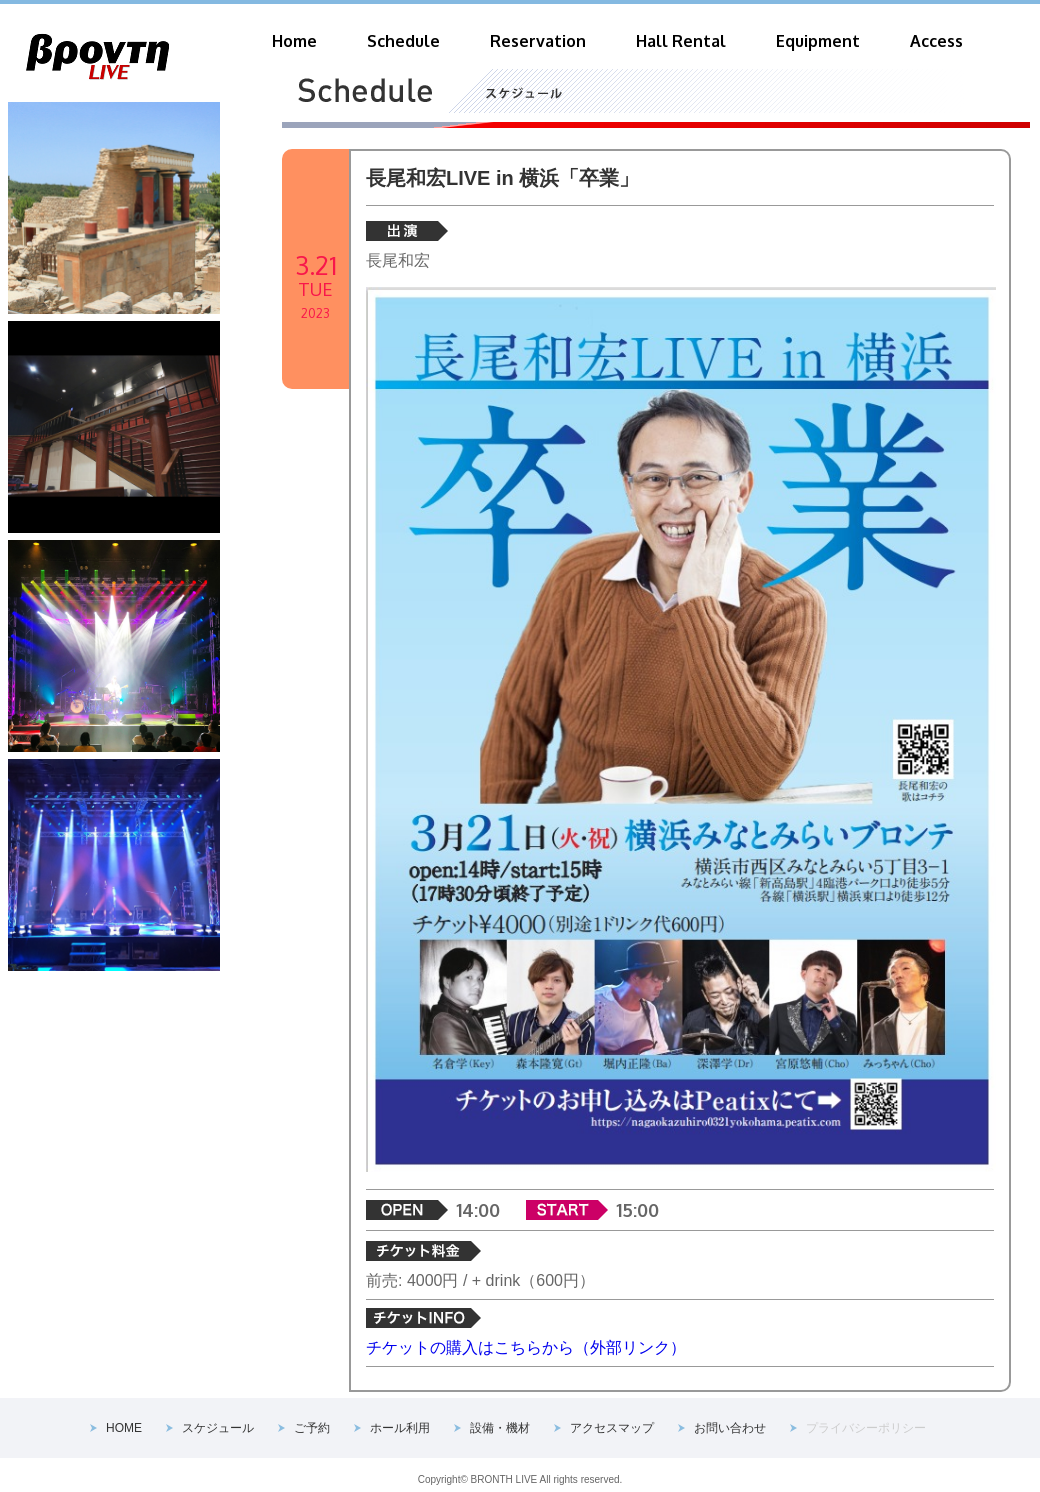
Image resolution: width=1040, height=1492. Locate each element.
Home (294, 41)
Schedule (403, 41)
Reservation (538, 41)
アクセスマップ (612, 1428)
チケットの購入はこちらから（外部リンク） (526, 1347)
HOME (124, 1428)
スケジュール (218, 1428)
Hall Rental (681, 41)
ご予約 (312, 1428)
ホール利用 (400, 1428)
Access (936, 41)
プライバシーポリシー (866, 1428)
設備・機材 (500, 1428)
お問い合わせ (730, 1428)
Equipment (818, 41)
